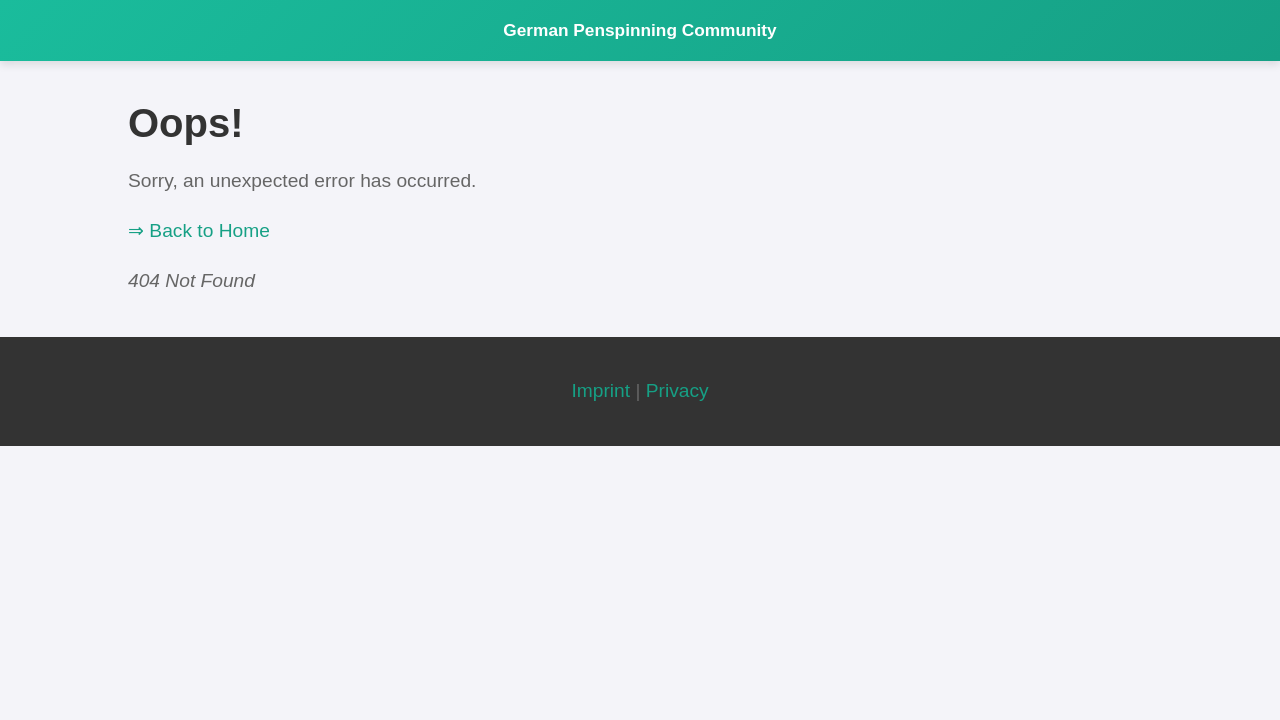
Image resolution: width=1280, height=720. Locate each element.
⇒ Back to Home (199, 230)
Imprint (600, 390)
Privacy (677, 390)
